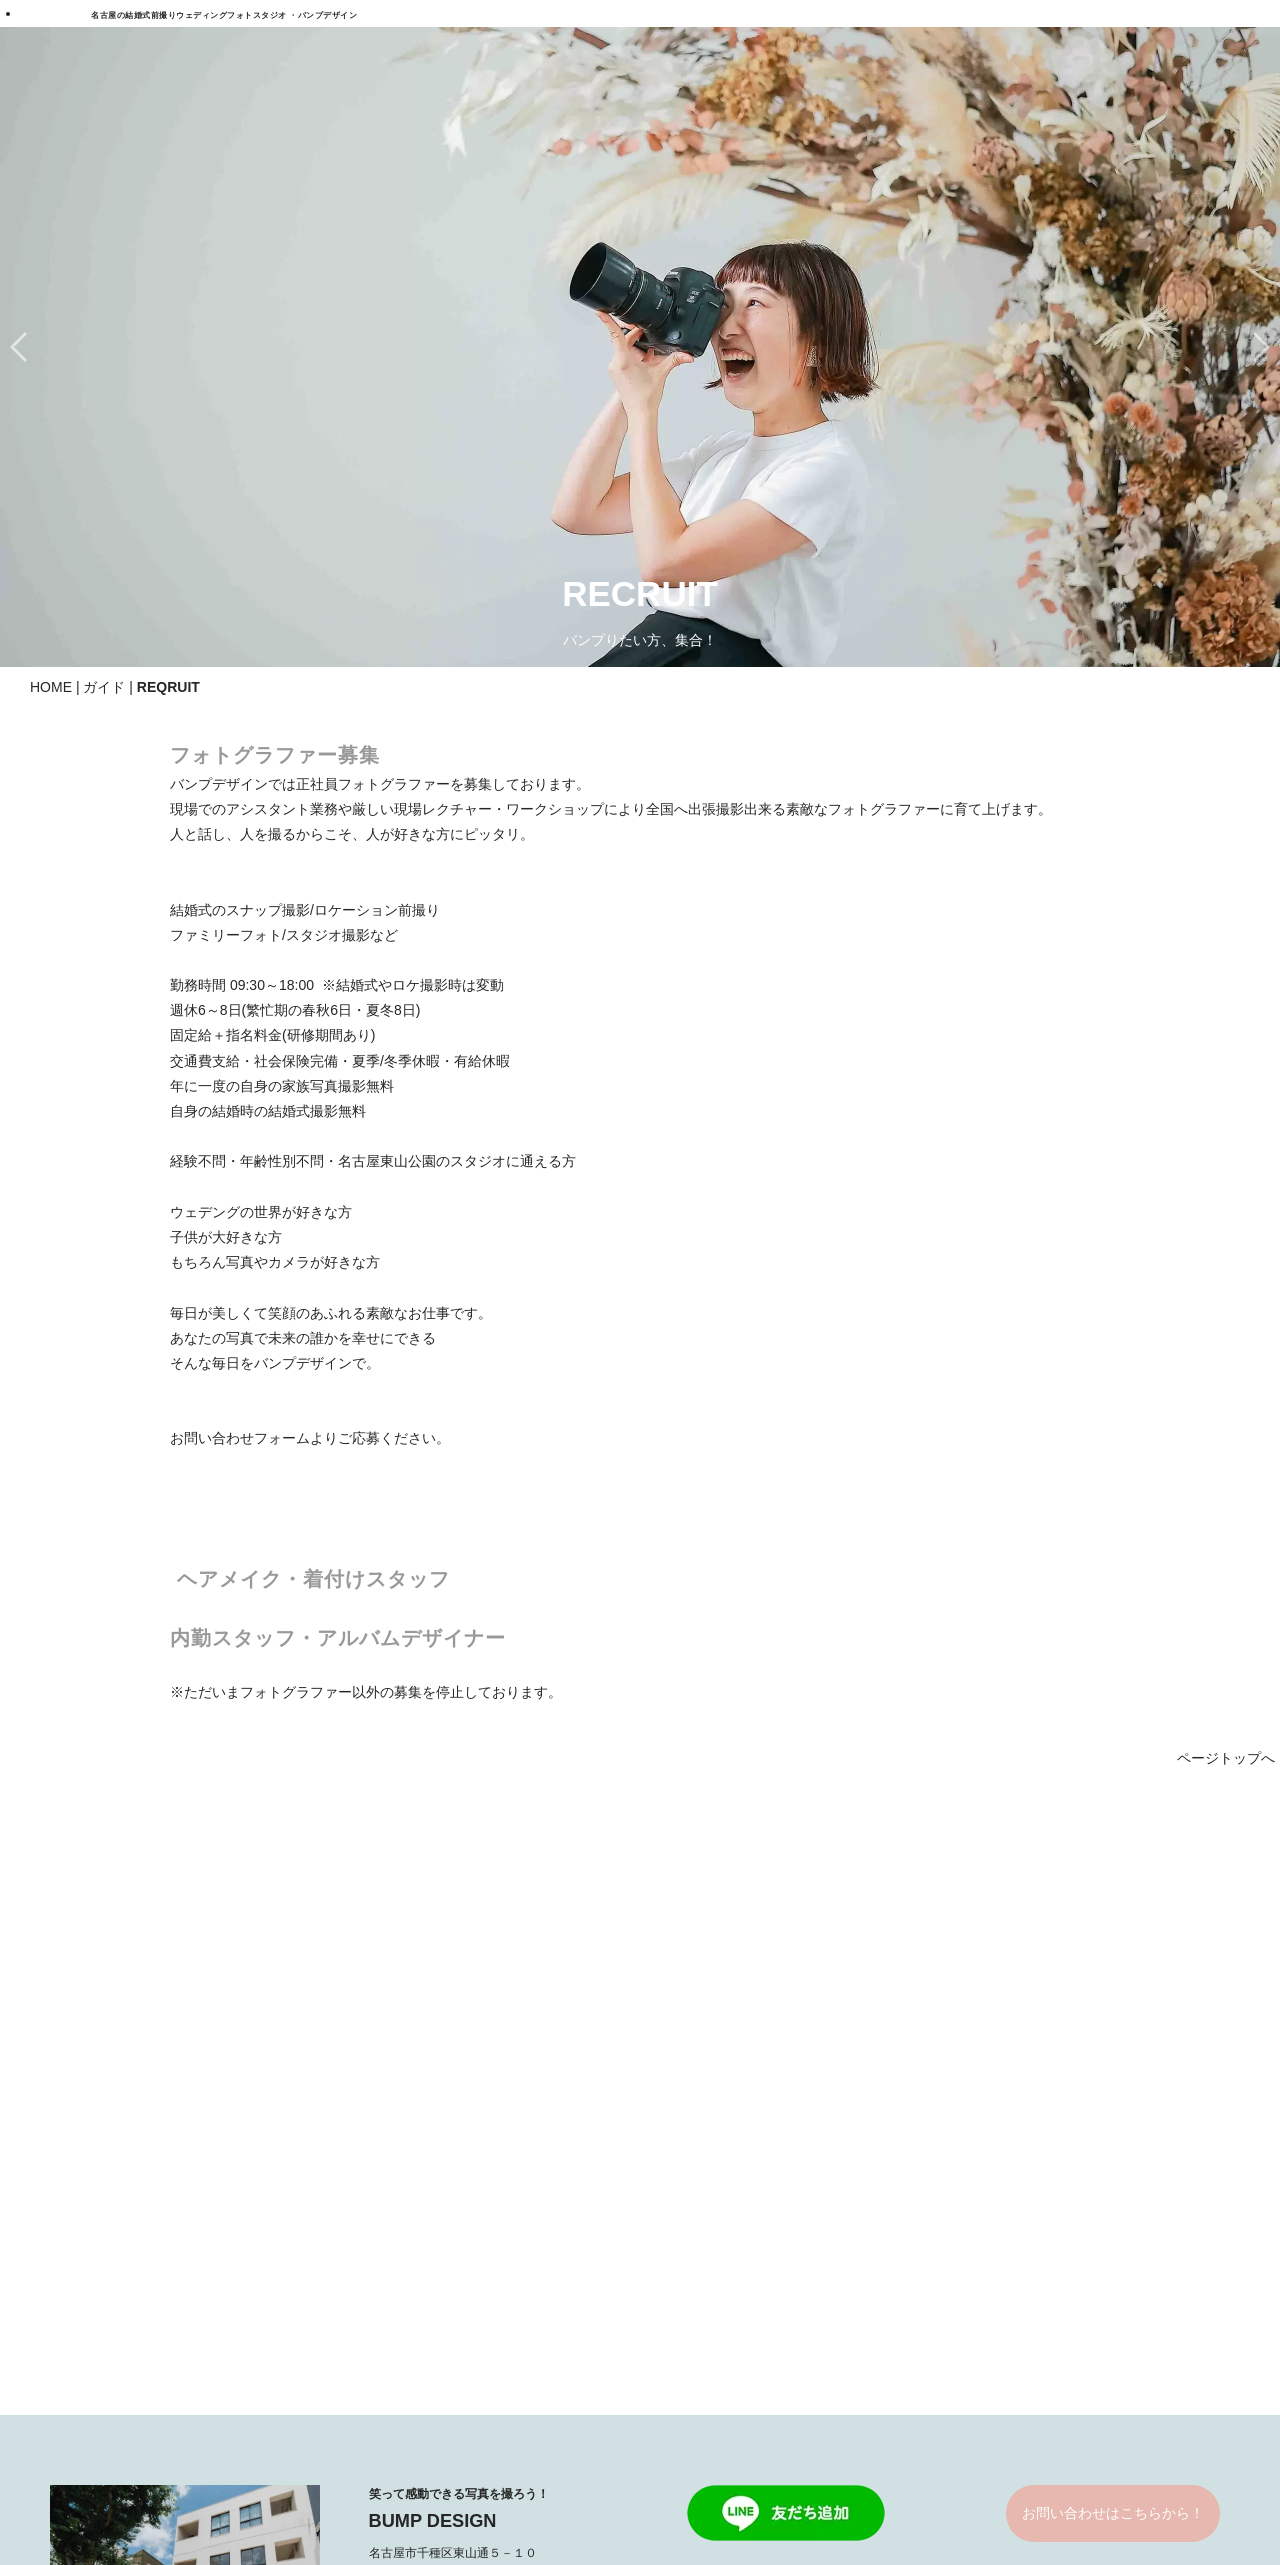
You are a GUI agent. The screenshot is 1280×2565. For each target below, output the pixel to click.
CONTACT (936, 2231)
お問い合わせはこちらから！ (1113, 1874)
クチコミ (931, 2285)
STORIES (933, 2098)
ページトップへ (1226, 1758)
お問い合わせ (945, 2258)
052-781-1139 (434, 1940)
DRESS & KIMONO (721, 2098)
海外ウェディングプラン (491, 2152)
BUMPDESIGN (600, 2524)
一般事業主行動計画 (804, 2473)
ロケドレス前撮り (226, 2125)
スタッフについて (959, 2152)
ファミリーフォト (470, 2205)
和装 (673, 2152)
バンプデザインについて (980, 2125)
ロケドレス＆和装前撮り (247, 2178)
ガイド (104, 687)
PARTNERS (685, 2473)
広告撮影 (442, 2178)
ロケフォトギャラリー (729, 2231)
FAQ (448, 2473)
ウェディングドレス (722, 2125)
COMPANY (596, 2473)
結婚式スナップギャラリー (743, 2258)
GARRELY (692, 2205)
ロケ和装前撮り (219, 2152)
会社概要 (931, 2178)
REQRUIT (511, 2473)
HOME (51, 687)
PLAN (189, 2098)
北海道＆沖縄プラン (477, 2125)
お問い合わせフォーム (240, 1438)
